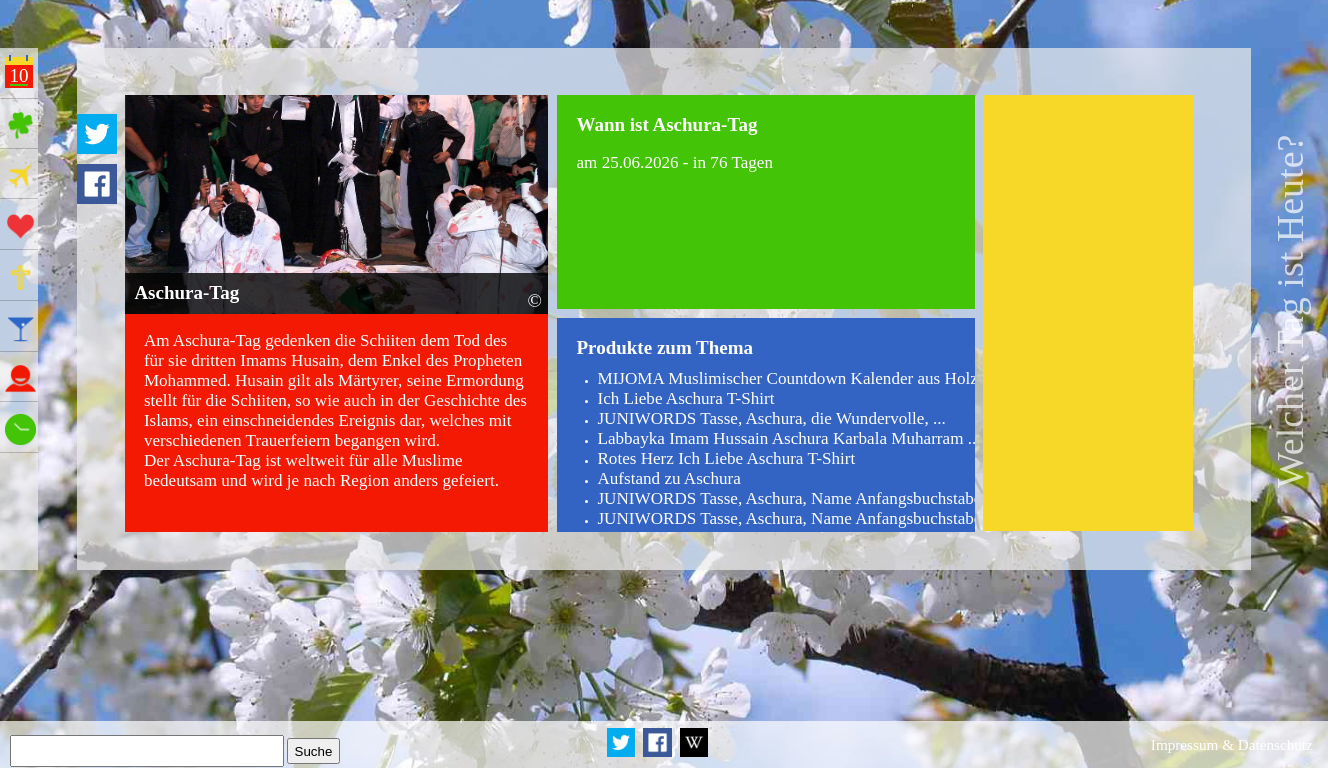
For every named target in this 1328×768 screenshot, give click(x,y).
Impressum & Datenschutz (1232, 744)
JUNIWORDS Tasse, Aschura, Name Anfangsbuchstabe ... (797, 498)
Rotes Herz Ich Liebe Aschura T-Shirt (726, 458)
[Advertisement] (1088, 313)
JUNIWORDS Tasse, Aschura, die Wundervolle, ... (771, 418)
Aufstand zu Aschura (668, 478)
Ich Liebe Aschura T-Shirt (685, 398)
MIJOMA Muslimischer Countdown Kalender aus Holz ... (795, 378)
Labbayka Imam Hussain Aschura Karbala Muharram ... (788, 438)
